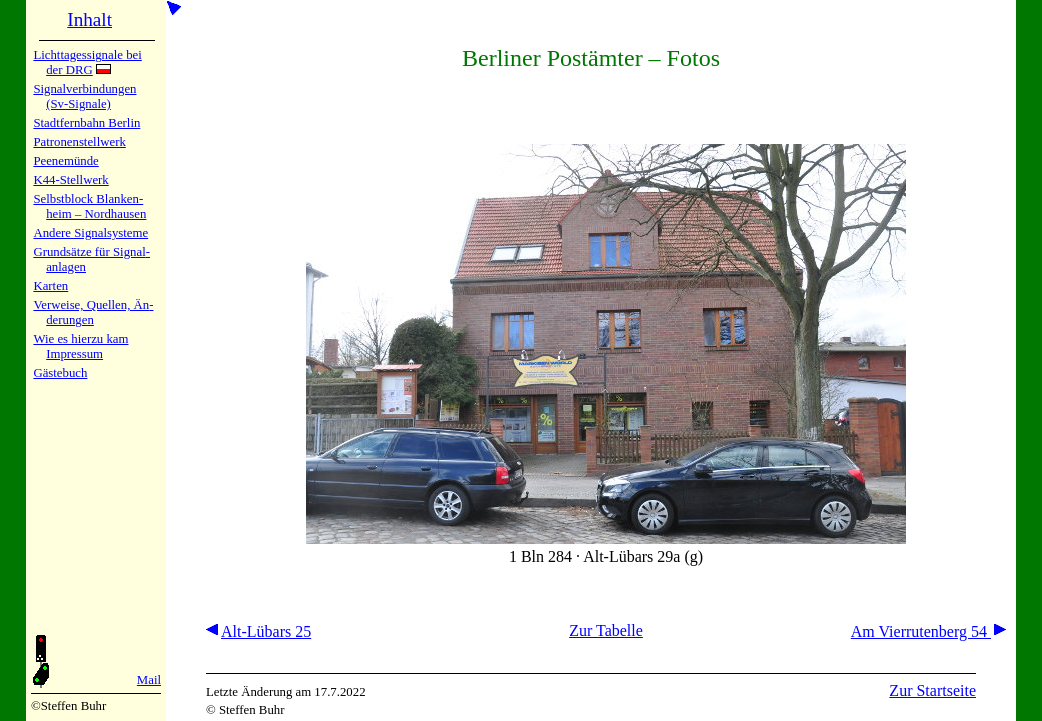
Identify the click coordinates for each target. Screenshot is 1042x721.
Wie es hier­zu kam (80, 339)
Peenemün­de (65, 161)
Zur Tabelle (606, 630)
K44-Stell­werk (70, 180)
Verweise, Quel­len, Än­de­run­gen (93, 312)
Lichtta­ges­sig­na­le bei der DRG (87, 62)
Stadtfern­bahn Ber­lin (86, 123)
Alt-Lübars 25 (258, 631)
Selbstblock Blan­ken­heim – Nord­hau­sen (89, 206)
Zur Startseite (932, 690)
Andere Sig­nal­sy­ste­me (90, 233)
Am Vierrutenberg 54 (928, 631)
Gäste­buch (60, 373)
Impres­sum (74, 354)
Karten (50, 286)
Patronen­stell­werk (79, 142)
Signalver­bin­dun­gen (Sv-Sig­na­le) (84, 96)
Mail (149, 680)
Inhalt (89, 19)
